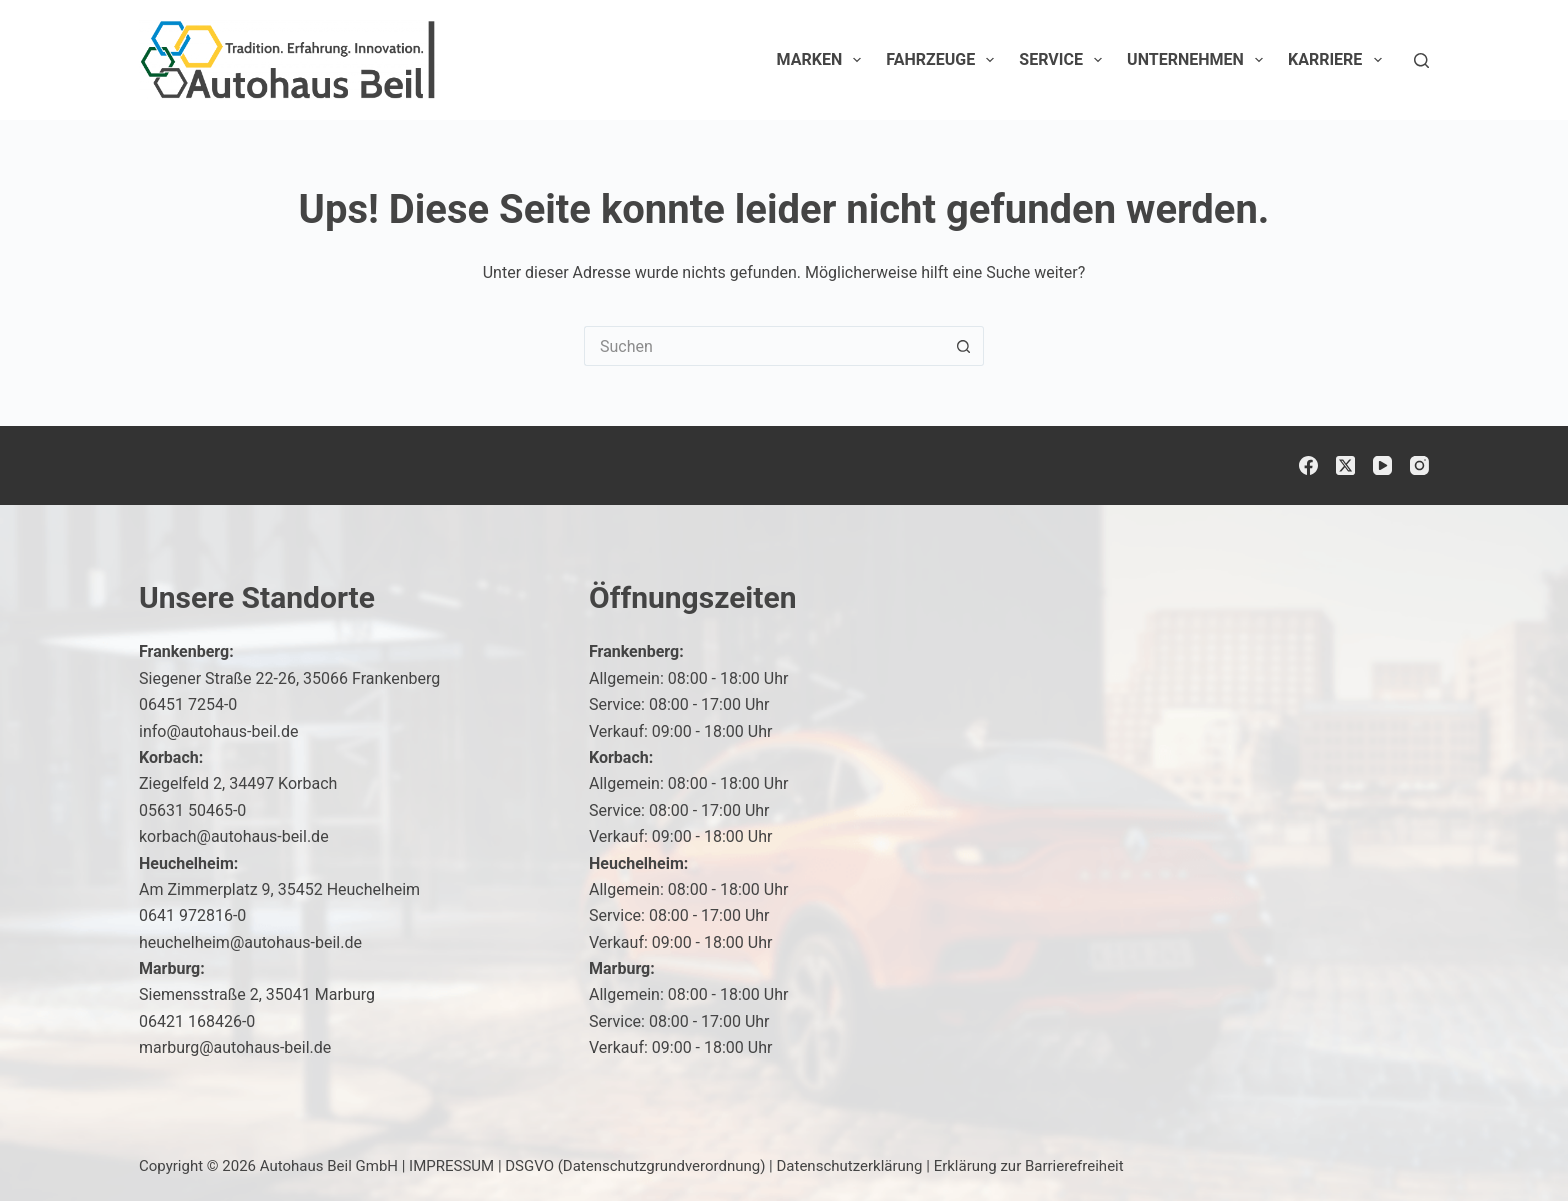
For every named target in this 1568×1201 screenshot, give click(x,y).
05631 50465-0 (192, 810)
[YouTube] (1382, 465)
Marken (823, 60)
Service (1064, 60)
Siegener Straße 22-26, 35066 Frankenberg (289, 678)
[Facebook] (1308, 465)
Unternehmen (1199, 60)
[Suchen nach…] (764, 346)
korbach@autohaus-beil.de (234, 836)
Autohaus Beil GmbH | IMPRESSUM (377, 1166)
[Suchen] (1421, 60)
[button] (1504, 1145)
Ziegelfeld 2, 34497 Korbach (238, 783)
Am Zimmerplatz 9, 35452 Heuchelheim (279, 889)
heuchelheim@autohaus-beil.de (250, 942)
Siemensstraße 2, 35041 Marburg (257, 994)
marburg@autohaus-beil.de (235, 1047)
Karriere (1339, 60)
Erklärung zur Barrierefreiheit (1029, 1166)
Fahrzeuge (944, 60)
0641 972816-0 (192, 915)
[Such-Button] (964, 346)
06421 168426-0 (197, 1021)
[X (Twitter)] (1345, 465)
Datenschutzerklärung (850, 1166)
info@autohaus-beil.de (219, 731)
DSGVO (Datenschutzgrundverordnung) (635, 1166)
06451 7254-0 (188, 704)
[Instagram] (1419, 465)
